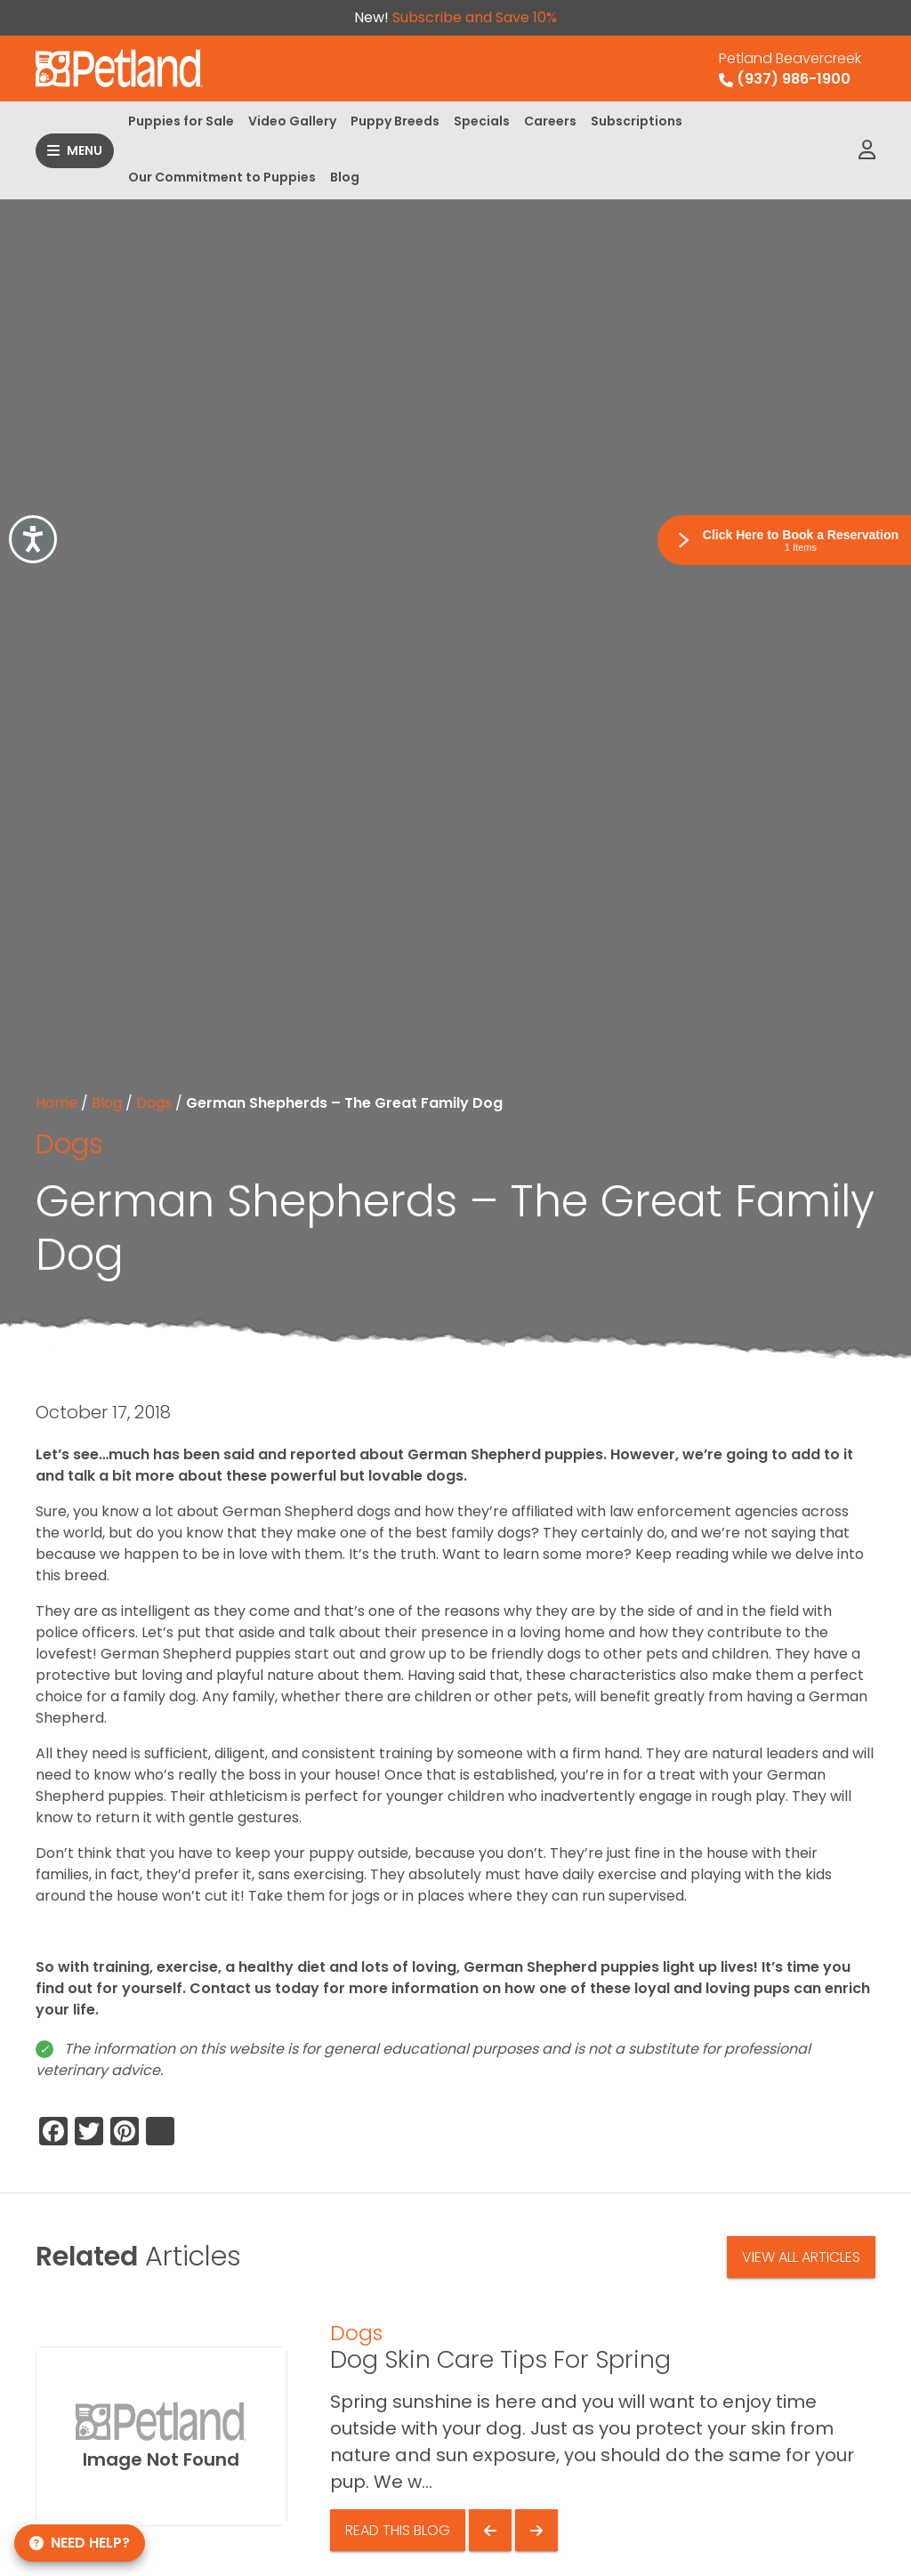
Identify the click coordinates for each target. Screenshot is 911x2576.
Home (56, 1103)
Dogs (154, 1103)
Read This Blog (397, 2530)
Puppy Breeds (395, 121)
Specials (482, 121)
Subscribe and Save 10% (474, 17)
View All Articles (801, 2257)
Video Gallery (292, 121)
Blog (344, 177)
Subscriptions (636, 121)
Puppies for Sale (181, 121)
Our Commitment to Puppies (222, 177)
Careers (550, 121)
